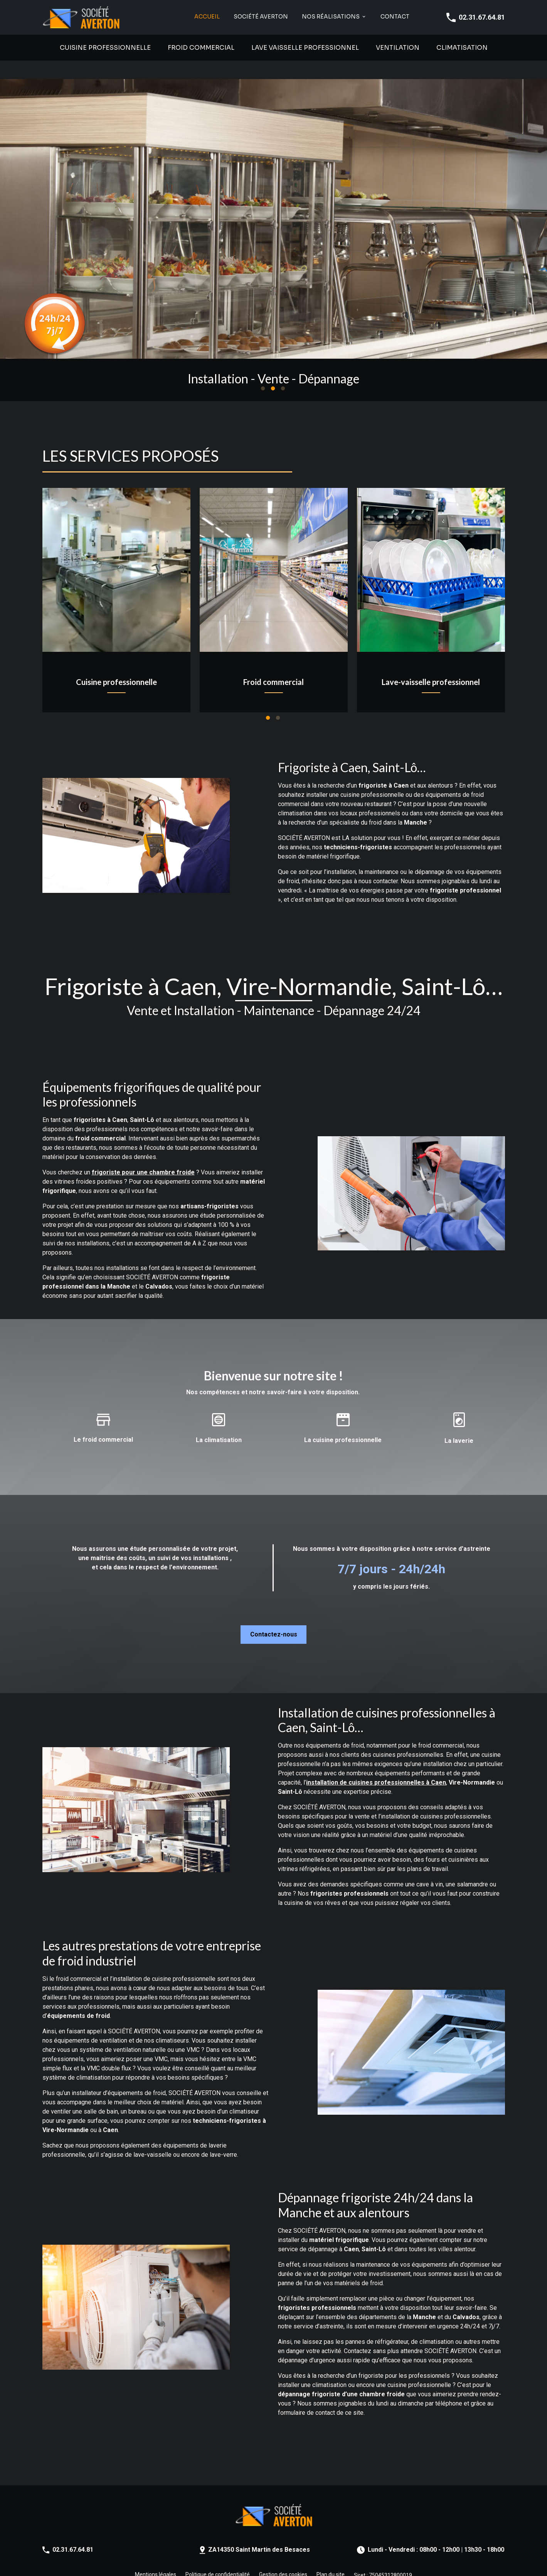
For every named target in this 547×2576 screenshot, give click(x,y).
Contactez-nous (273, 1615)
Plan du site (330, 2556)
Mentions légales (155, 2556)
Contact (394, 16)
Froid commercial (201, 48)
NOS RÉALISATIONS (331, 16)
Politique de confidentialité (217, 2556)
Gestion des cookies (283, 2556)
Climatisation (462, 48)
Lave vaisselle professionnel (305, 48)
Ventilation (397, 48)
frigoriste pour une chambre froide (143, 1153)
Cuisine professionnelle (105, 48)
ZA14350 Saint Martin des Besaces (259, 2531)
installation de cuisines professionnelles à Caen (376, 1764)
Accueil (207, 16)
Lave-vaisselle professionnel (431, 663)
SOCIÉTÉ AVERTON (261, 16)
